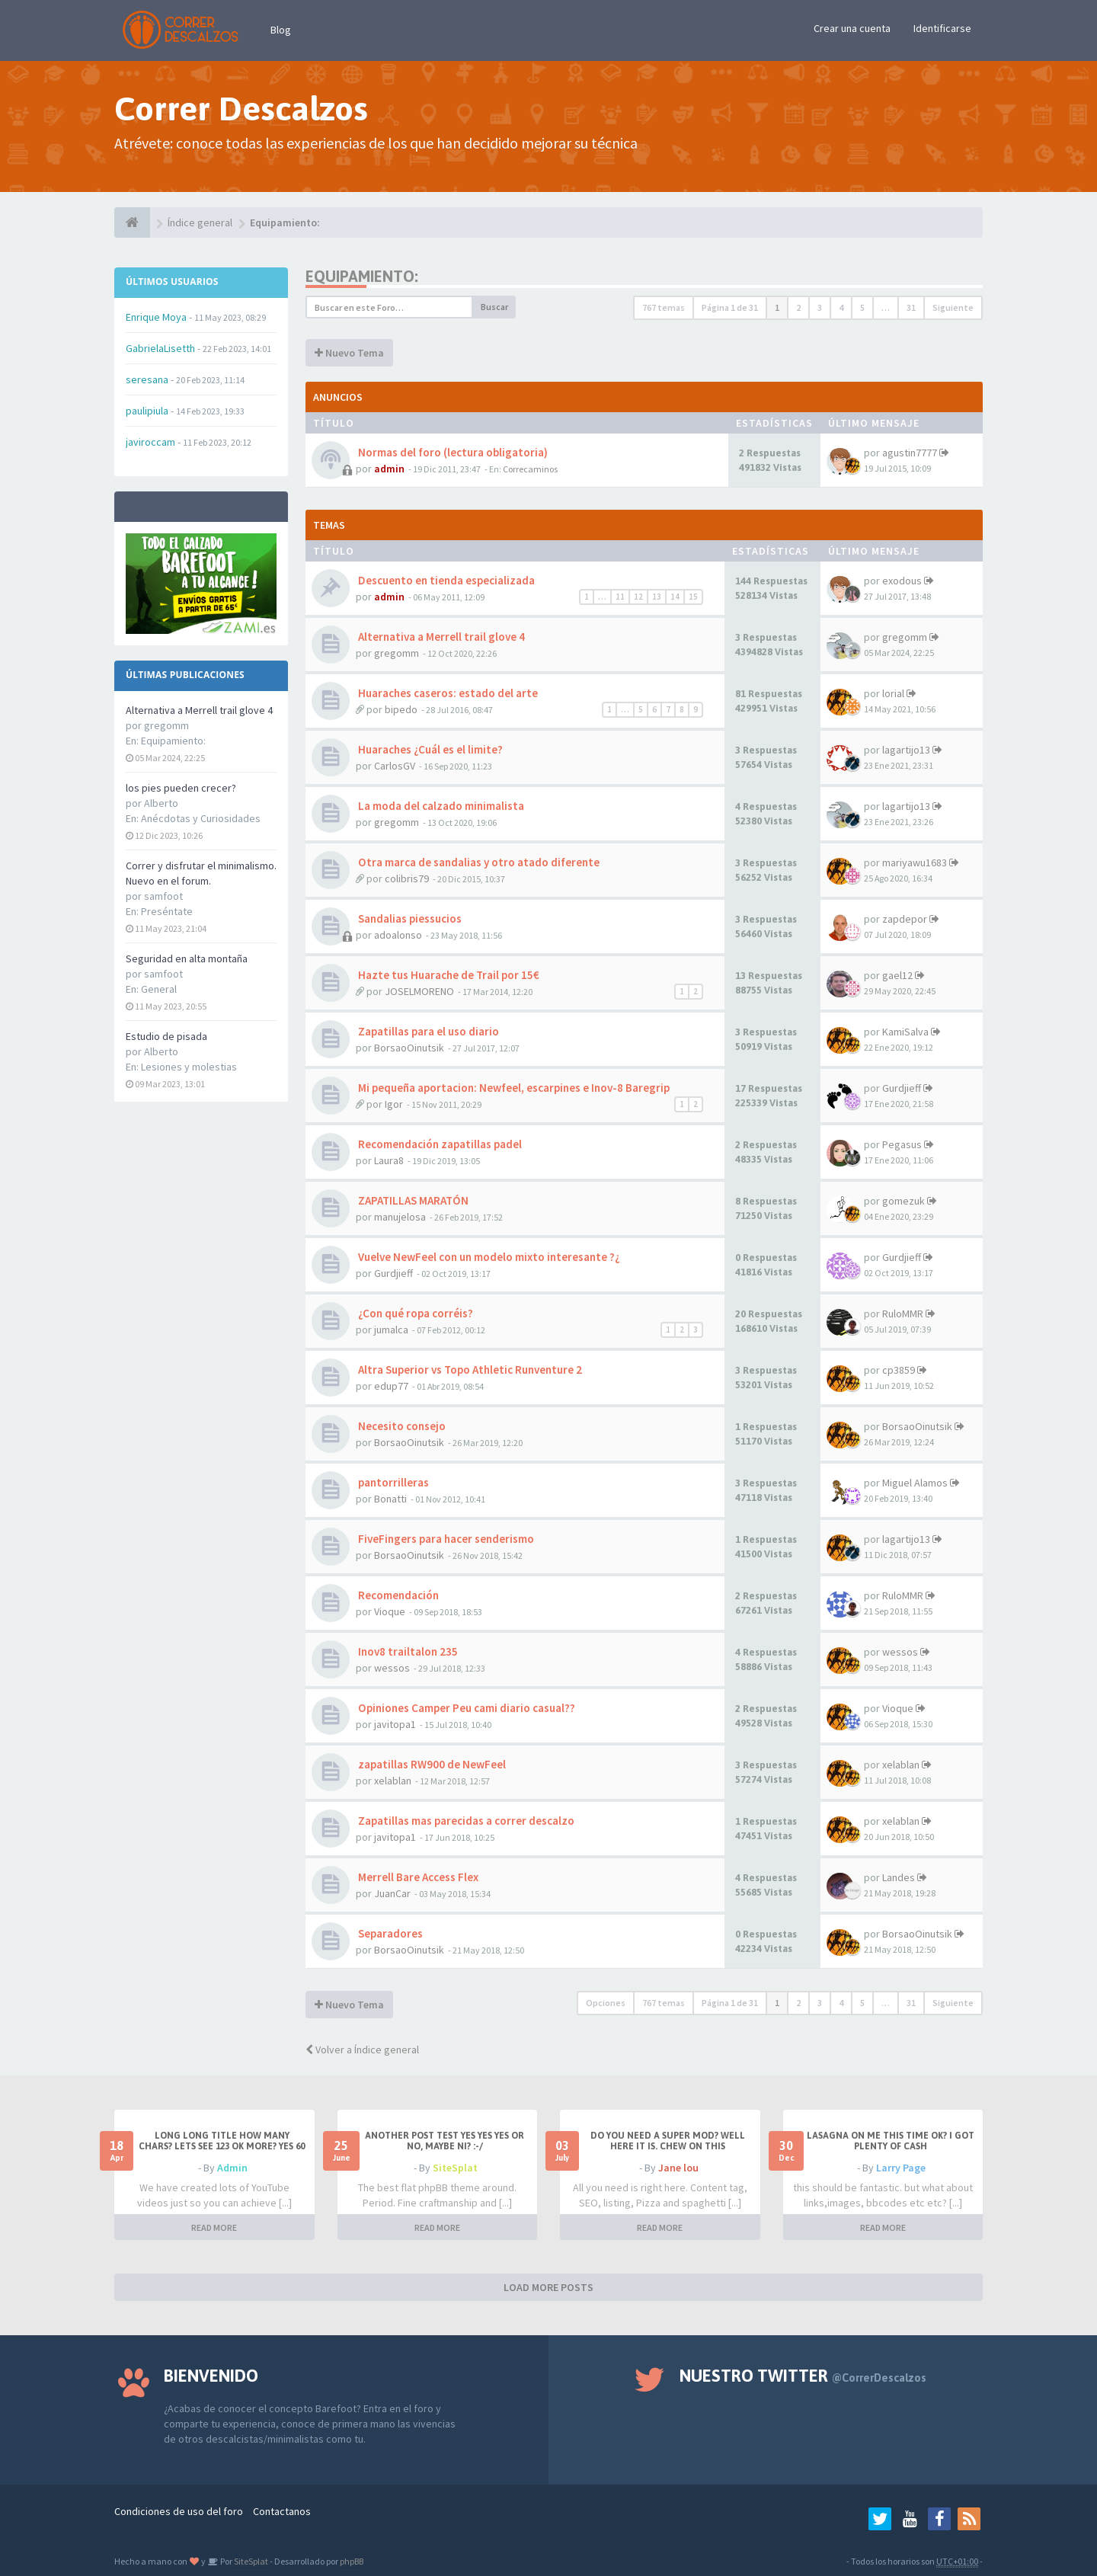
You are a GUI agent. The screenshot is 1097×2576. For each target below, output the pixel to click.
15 (693, 596)
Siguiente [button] (953, 307)
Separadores (389, 1933)
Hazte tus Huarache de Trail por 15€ (447, 975)
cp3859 (898, 1370)
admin (389, 468)
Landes (898, 1877)
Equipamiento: (173, 740)
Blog (280, 30)
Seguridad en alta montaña (187, 958)
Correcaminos (530, 469)
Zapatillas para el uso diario (427, 1031)
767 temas (663, 307)
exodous (902, 580)
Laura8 (389, 1160)
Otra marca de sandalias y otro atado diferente (478, 862)
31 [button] (911, 307)
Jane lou (678, 2167)
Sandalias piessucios (409, 918)
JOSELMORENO (419, 991)
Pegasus (902, 1144)
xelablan (392, 1780)
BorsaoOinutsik (409, 1047)
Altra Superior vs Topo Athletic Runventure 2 (469, 1369)
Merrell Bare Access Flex (417, 1877)
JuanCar (392, 1893)
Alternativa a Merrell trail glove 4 (199, 710)
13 (656, 596)
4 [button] (841, 307)
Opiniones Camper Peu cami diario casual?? (465, 1708)
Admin (232, 2167)
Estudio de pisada (166, 1036)
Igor (394, 1104)
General (159, 989)
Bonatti (390, 1499)
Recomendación (397, 1595)
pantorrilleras (392, 1482)
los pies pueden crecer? (181, 788)
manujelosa (400, 1217)
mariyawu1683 (914, 862)
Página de (730, 307)
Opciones (605, 2002)
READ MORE (214, 2227)
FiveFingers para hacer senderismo (445, 1538)
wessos (392, 1668)
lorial (893, 693)
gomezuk (903, 1201)
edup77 (391, 1386)
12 (638, 596)
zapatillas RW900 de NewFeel (431, 1764)
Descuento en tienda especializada (445, 580)
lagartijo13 (906, 750)
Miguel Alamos (915, 1483)
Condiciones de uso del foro (178, 2511)
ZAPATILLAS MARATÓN (412, 1200)
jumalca (391, 1329)
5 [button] (862, 307)
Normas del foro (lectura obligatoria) (452, 452)
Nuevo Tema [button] (349, 353)
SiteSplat (455, 2167)
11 (620, 596)
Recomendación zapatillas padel (439, 1144)
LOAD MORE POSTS (548, 2287)
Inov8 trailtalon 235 (407, 1651)
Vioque (389, 1611)
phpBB (351, 2561)
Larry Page (901, 2167)
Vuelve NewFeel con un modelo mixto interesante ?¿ (488, 1257)
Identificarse (942, 28)
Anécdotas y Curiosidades (201, 818)
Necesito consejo (401, 1426)
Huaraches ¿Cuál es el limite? (429, 749)
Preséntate (167, 911)
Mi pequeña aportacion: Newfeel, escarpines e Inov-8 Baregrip (513, 1087)
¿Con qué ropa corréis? (414, 1313)
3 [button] (819, 307)
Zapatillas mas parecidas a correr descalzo (465, 1820)
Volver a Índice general (362, 2049)
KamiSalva (905, 1031)
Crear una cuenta (852, 28)
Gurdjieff (901, 1088)
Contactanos (282, 2511)
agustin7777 (909, 452)
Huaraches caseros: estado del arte (447, 693)
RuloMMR (902, 1313)
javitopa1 (395, 1724)
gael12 (897, 975)
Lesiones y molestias (189, 1067)
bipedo (401, 709)
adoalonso (398, 935)
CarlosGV (394, 766)
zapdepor (904, 919)
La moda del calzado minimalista (440, 805)
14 (675, 596)
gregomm (396, 653)
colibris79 (407, 878)
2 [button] (798, 307)
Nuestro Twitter (803, 2376)
